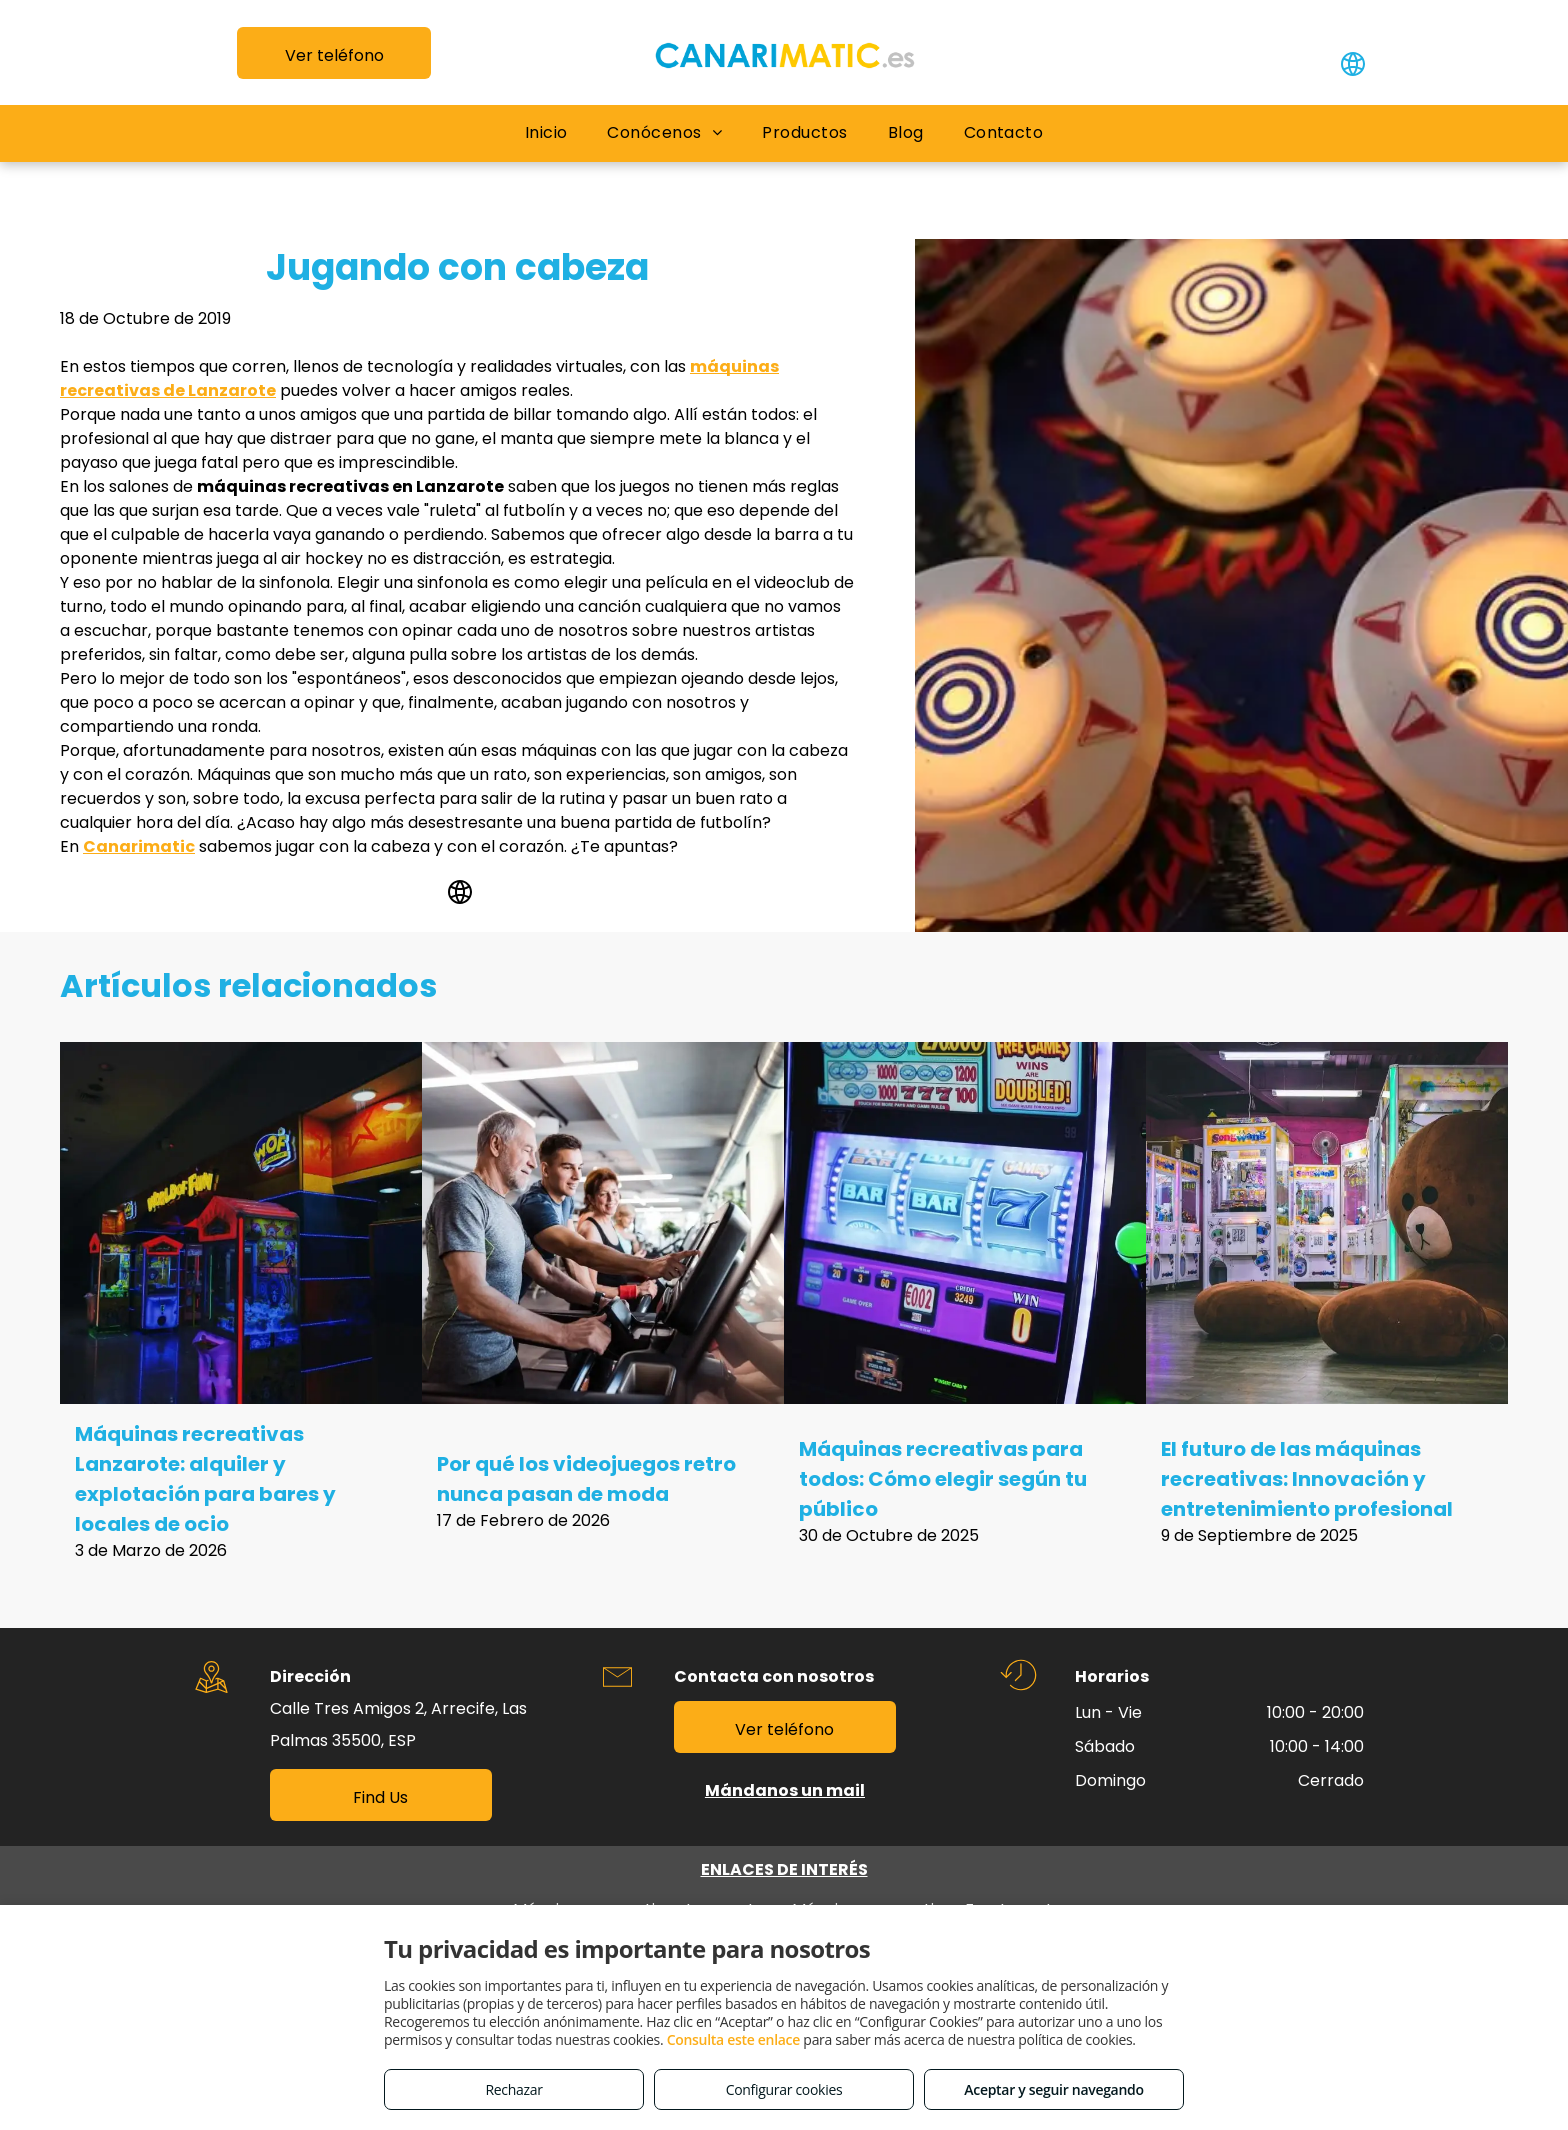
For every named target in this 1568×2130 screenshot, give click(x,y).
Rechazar (513, 2089)
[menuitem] (546, 133)
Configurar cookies (784, 2089)
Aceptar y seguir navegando (1053, 2089)
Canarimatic (139, 846)
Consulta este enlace (733, 2039)
